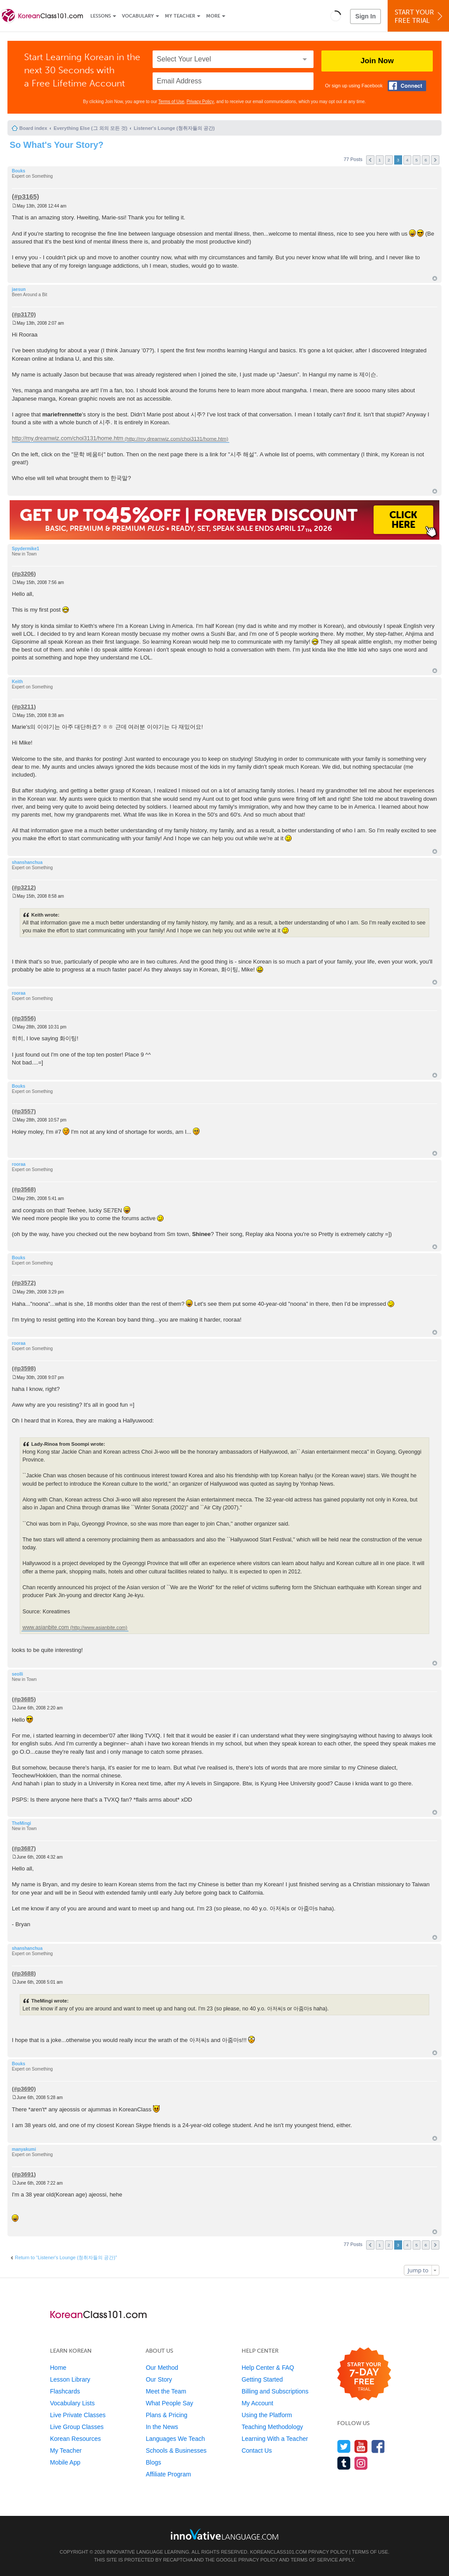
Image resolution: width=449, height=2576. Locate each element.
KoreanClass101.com (278, 2552)
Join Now (377, 61)
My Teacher (180, 16)
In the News (162, 2426)
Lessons (100, 16)
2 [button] (389, 160)
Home (58, 2367)
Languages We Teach (175, 2438)
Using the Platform (267, 2414)
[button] (336, 16)
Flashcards (65, 2391)
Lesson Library (70, 2379)
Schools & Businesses (176, 2450)
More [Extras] (213, 16)
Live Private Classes (78, 2414)
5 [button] (416, 160)
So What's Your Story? (56, 145)
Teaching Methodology (272, 2426)
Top (434, 278)
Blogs (153, 2462)
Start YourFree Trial (420, 16)
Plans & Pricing (166, 2414)
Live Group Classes (76, 2426)
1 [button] (379, 160)
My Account (257, 2403)
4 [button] (407, 160)
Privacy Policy (200, 101)
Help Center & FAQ (268, 2367)
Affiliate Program (168, 2474)
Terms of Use (171, 101)
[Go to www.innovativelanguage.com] (224, 2534)
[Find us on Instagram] (361, 2463)
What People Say (169, 2403)
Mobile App (65, 2462)
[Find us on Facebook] (378, 2446)
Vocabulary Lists (72, 2403)
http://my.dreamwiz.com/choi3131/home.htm (67, 438)
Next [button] (435, 160)
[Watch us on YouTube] (361, 2446)
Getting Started (262, 2379)
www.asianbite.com (45, 1627)
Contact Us (257, 2450)
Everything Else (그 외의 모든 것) (90, 128)
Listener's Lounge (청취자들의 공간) (174, 128)
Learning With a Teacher (275, 2438)
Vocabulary (138, 16)
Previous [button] (370, 160)
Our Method (162, 2367)
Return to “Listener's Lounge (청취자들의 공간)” (66, 2257)
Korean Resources (75, 2438)
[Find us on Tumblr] (344, 2463)
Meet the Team (166, 2391)
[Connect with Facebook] (407, 85)
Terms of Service (314, 2559)
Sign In (365, 16)
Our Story (159, 2379)
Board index (33, 128)
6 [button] (425, 160)
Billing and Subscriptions (275, 2391)
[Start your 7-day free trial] (364, 2374)
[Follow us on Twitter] (344, 2446)
